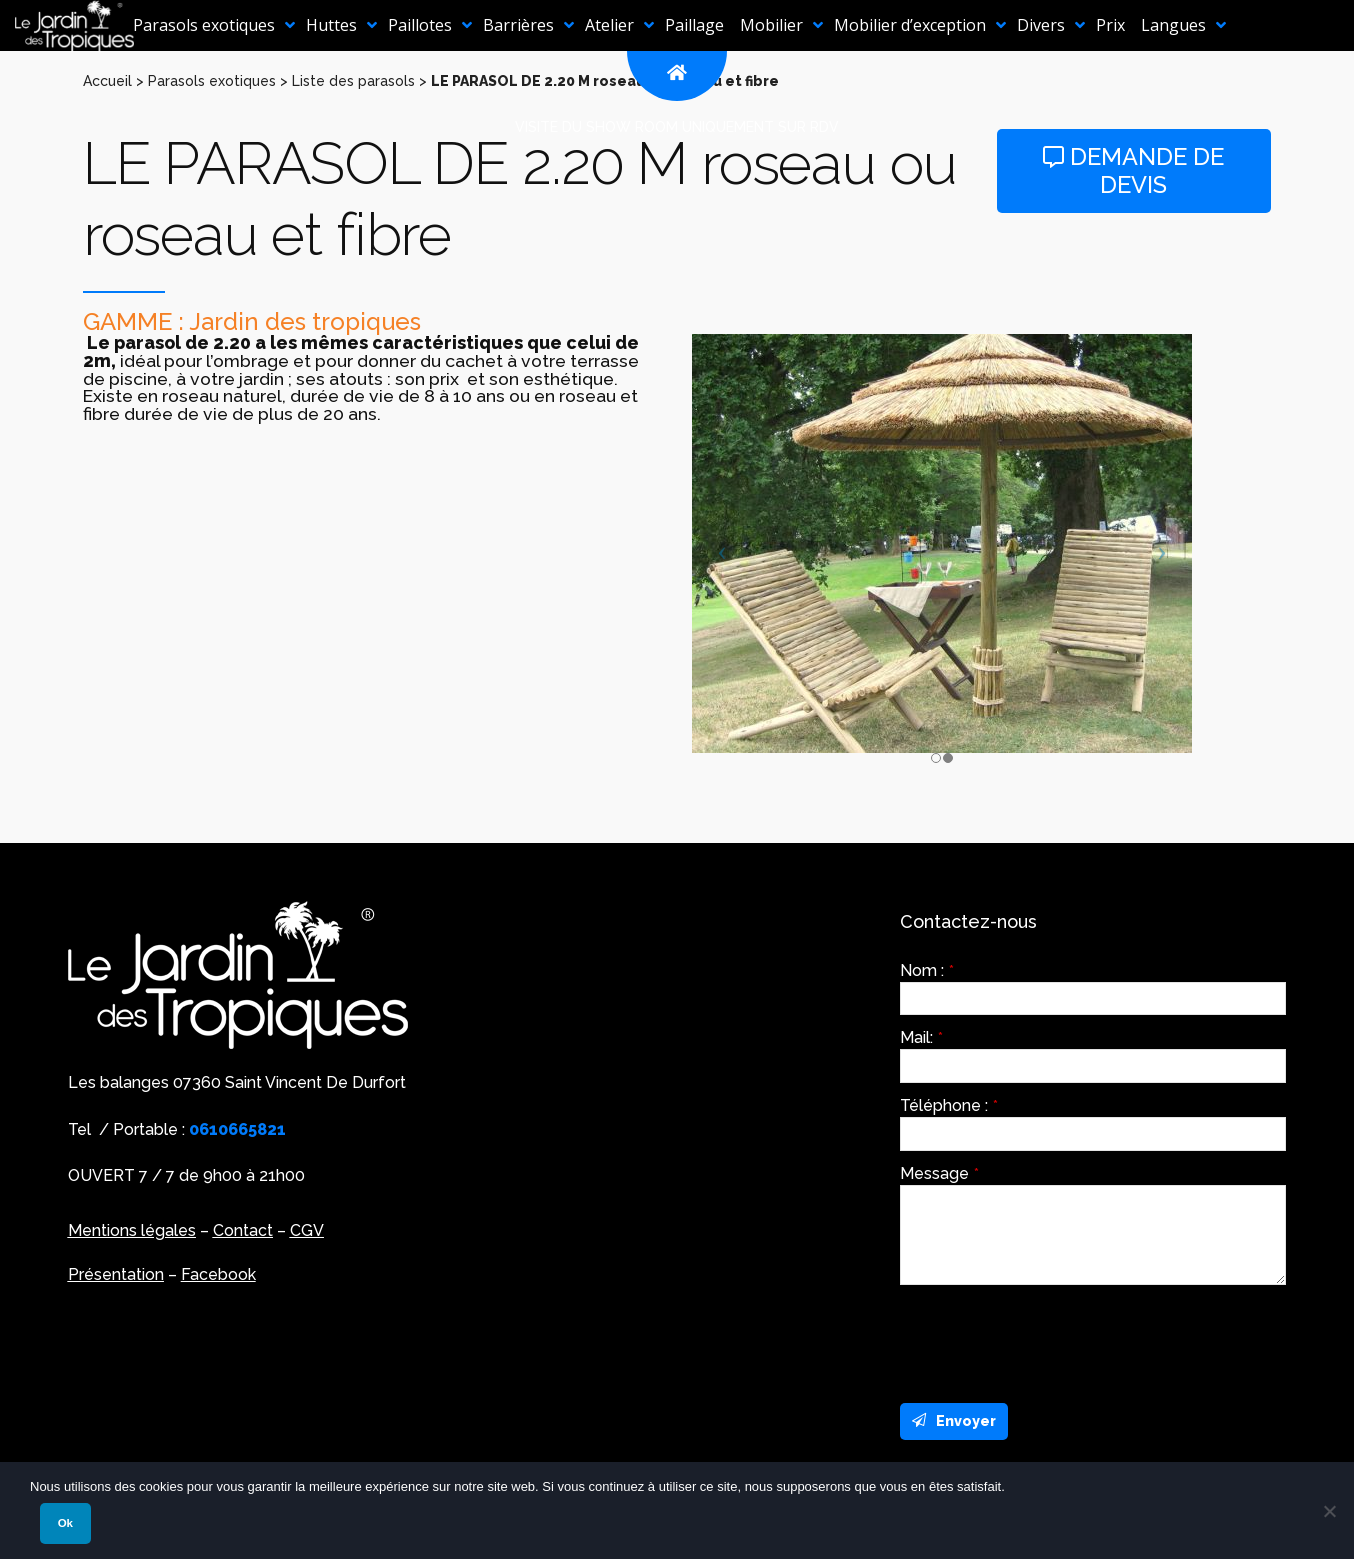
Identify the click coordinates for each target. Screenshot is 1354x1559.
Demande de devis (1133, 171)
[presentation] (1052, 1339)
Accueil (107, 81)
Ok (65, 1523)
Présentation (116, 1274)
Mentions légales (132, 1230)
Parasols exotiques (212, 81)
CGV (307, 1230)
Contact (243, 1230)
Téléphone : (949, 1106)
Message (939, 1174)
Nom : (927, 971)
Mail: (921, 1038)
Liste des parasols (353, 81)
